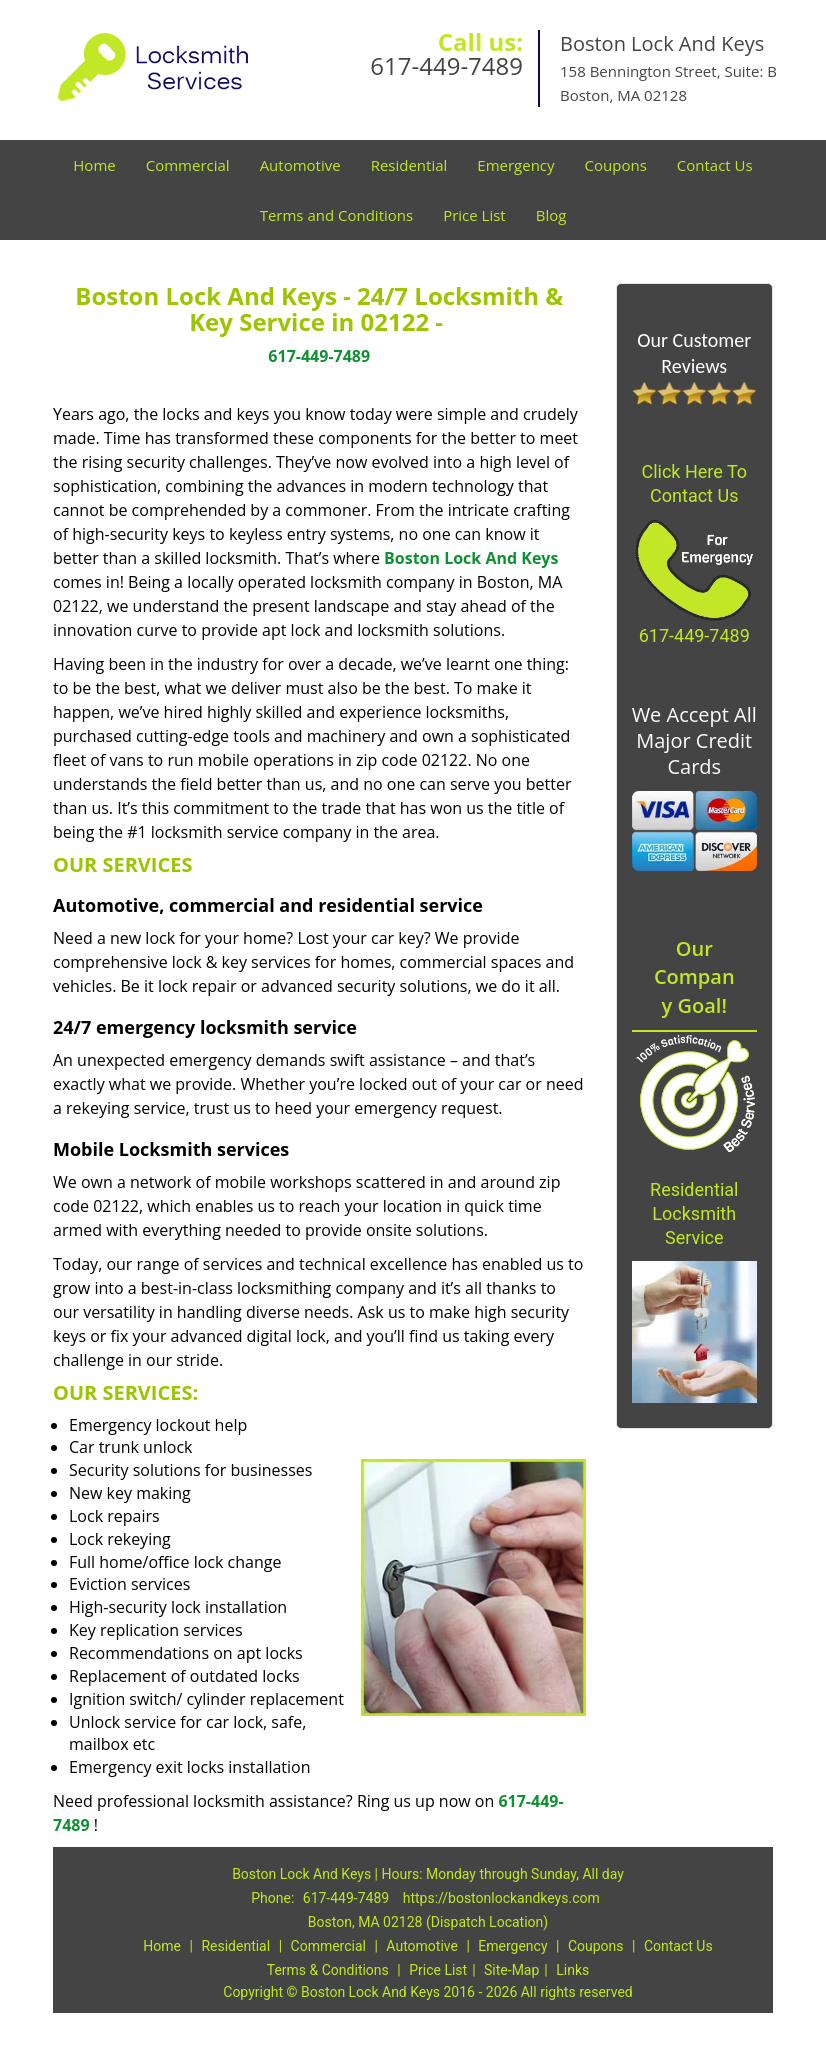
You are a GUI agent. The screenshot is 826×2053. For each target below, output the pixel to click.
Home (94, 165)
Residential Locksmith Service (694, 1213)
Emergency (515, 165)
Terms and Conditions (337, 215)
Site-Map (511, 1970)
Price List (474, 215)
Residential (409, 165)
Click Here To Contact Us (694, 483)
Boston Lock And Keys (471, 558)
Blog (551, 215)
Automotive (300, 165)
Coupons (616, 165)
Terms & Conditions (328, 1970)
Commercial (188, 165)
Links (572, 1970)
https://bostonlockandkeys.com (501, 1898)
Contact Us (715, 165)
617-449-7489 (446, 65)
